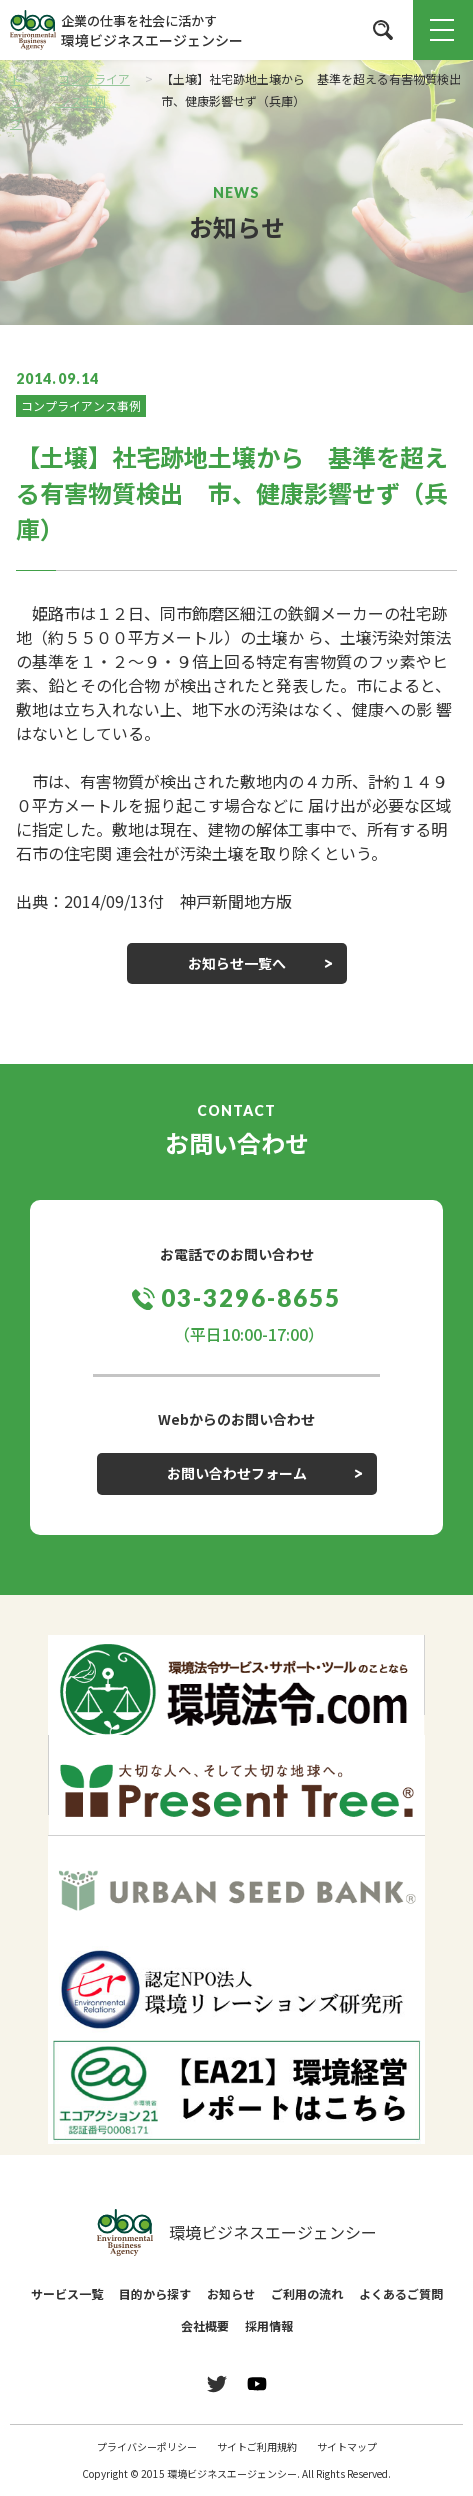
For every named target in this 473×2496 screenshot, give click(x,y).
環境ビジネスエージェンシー (237, 2233)
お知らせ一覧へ (237, 963)
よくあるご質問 (401, 2293)
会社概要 (205, 2325)
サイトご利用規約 (257, 2446)
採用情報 (269, 2325)
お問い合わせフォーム (237, 1473)
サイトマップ (347, 2446)
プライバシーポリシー (147, 2446)
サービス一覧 (67, 2293)
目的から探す (155, 2293)
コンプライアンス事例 (81, 405)
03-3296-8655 (250, 1297)
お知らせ (231, 2293)
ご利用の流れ (307, 2293)
